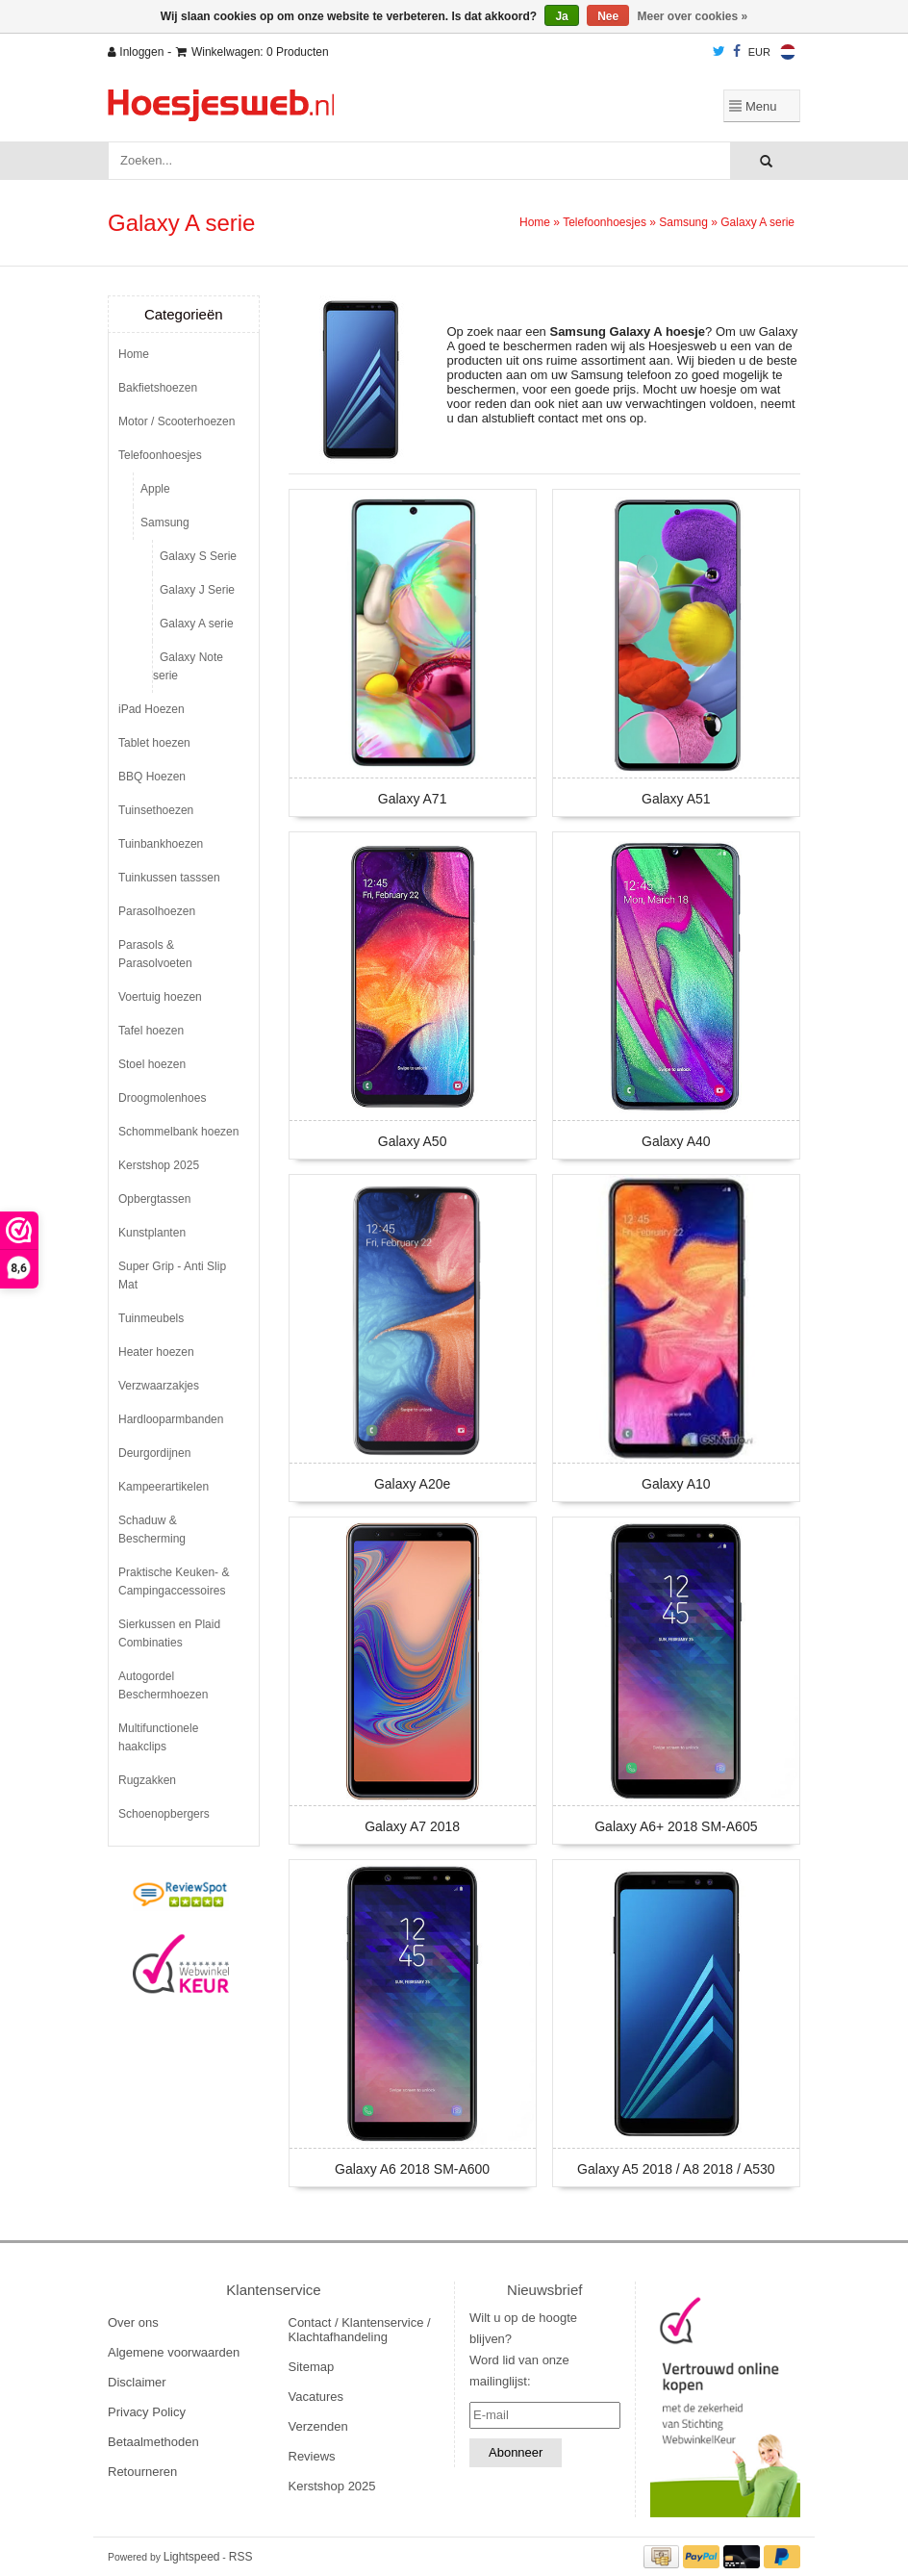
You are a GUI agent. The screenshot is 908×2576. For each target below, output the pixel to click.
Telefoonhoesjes (604, 222)
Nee (607, 16)
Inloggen (136, 52)
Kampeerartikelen (163, 1486)
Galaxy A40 (676, 1141)
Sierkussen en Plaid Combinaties (169, 1633)
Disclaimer (137, 2382)
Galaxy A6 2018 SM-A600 (412, 2169)
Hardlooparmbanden (170, 1419)
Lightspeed (192, 2556)
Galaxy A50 (412, 1141)
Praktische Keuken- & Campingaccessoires (173, 1581)
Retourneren (142, 2471)
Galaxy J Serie (197, 590)
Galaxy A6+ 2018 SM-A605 (675, 1826)
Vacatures (316, 2396)
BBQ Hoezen (152, 776)
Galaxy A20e (412, 1484)
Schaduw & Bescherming (152, 1529)
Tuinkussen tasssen (169, 877)
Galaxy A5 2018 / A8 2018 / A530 (676, 2169)
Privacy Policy (147, 2412)
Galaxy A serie (757, 222)
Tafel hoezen (151, 1030)
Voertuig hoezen (160, 997)
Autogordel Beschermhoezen (163, 1685)
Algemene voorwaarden (174, 2352)
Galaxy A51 (676, 798)
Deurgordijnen (154, 1453)
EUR (759, 52)
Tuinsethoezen (155, 810)
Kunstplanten (152, 1232)
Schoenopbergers (164, 1814)
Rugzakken (147, 1780)
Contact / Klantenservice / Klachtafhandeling (360, 2329)
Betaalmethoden (153, 2442)
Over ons (133, 2322)
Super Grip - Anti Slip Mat (172, 1275)
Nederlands (787, 52)
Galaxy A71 (412, 798)
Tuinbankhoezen (160, 844)
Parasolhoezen (156, 911)
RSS (241, 2556)
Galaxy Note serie (188, 666)
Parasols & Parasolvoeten (155, 954)
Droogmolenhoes (162, 1098)
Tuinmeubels (151, 1318)
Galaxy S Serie (198, 556)
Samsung (683, 222)
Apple (155, 489)
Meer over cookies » (693, 16)
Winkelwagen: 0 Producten (252, 52)
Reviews (312, 2456)
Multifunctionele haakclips (158, 1737)
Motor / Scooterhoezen (176, 421)
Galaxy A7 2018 (412, 1826)
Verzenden (318, 2426)
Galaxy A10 (676, 1484)
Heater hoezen (156, 1352)
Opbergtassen (154, 1199)
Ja (561, 16)
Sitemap (312, 2366)
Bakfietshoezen (157, 388)
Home (534, 222)
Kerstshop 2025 (158, 1165)
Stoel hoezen (152, 1064)
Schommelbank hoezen (178, 1131)
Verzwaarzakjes (158, 1385)
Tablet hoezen (154, 743)
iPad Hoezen (151, 709)
